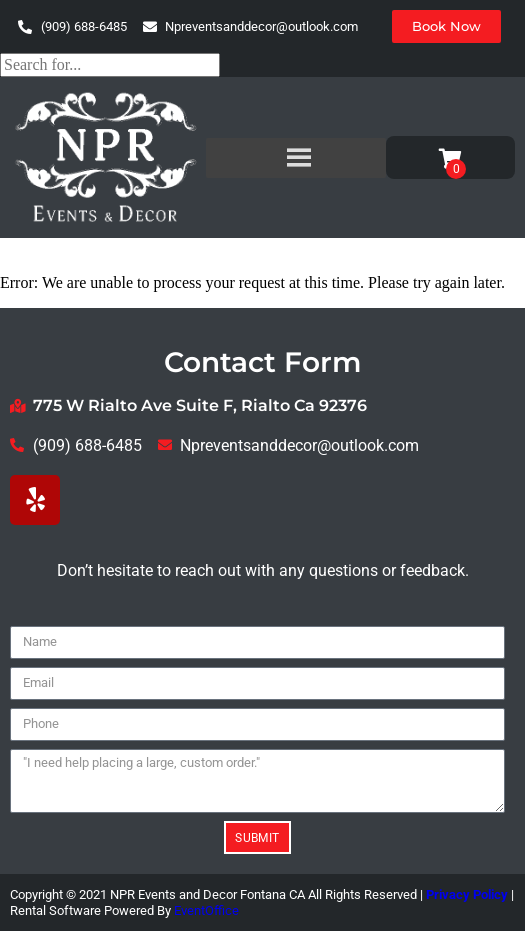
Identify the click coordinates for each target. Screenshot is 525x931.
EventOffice (206, 910)
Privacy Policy (467, 894)
